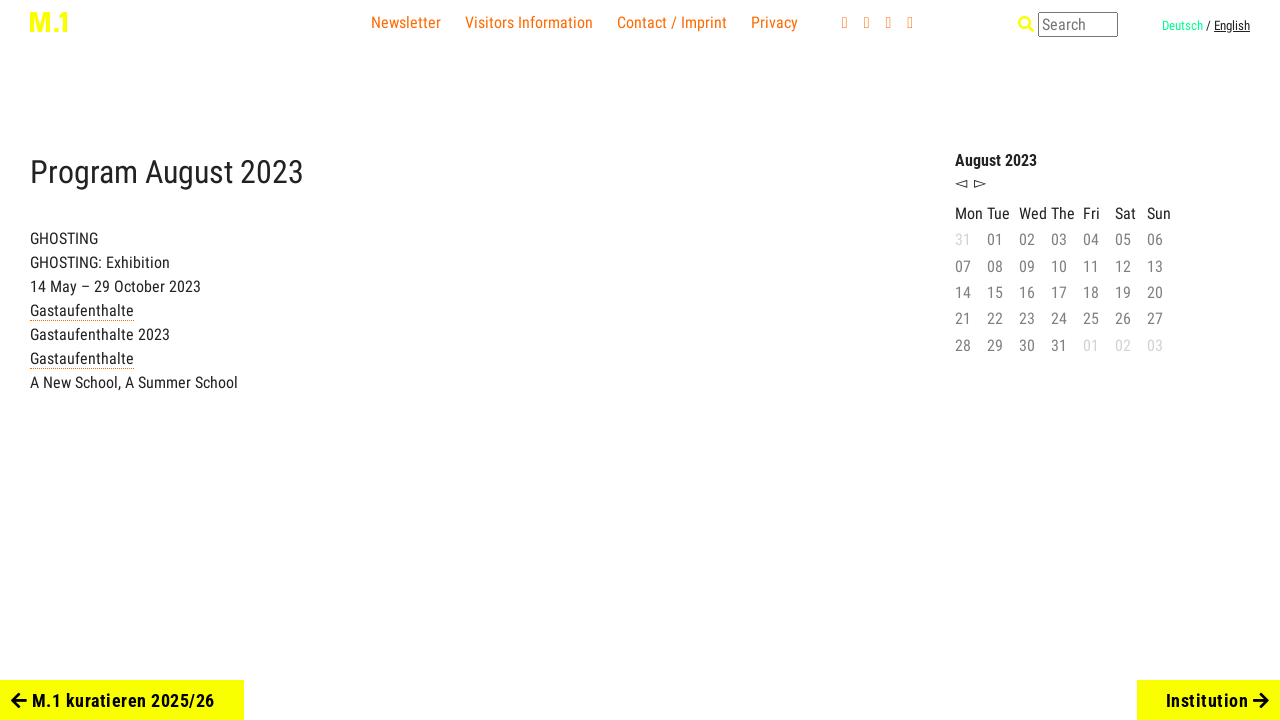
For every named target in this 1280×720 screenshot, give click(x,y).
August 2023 (996, 160)
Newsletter (406, 22)
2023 (272, 172)
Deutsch (1182, 25)
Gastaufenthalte (82, 310)
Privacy (774, 22)
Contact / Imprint (672, 22)
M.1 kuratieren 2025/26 (113, 700)
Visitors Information (529, 22)
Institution (1218, 700)
